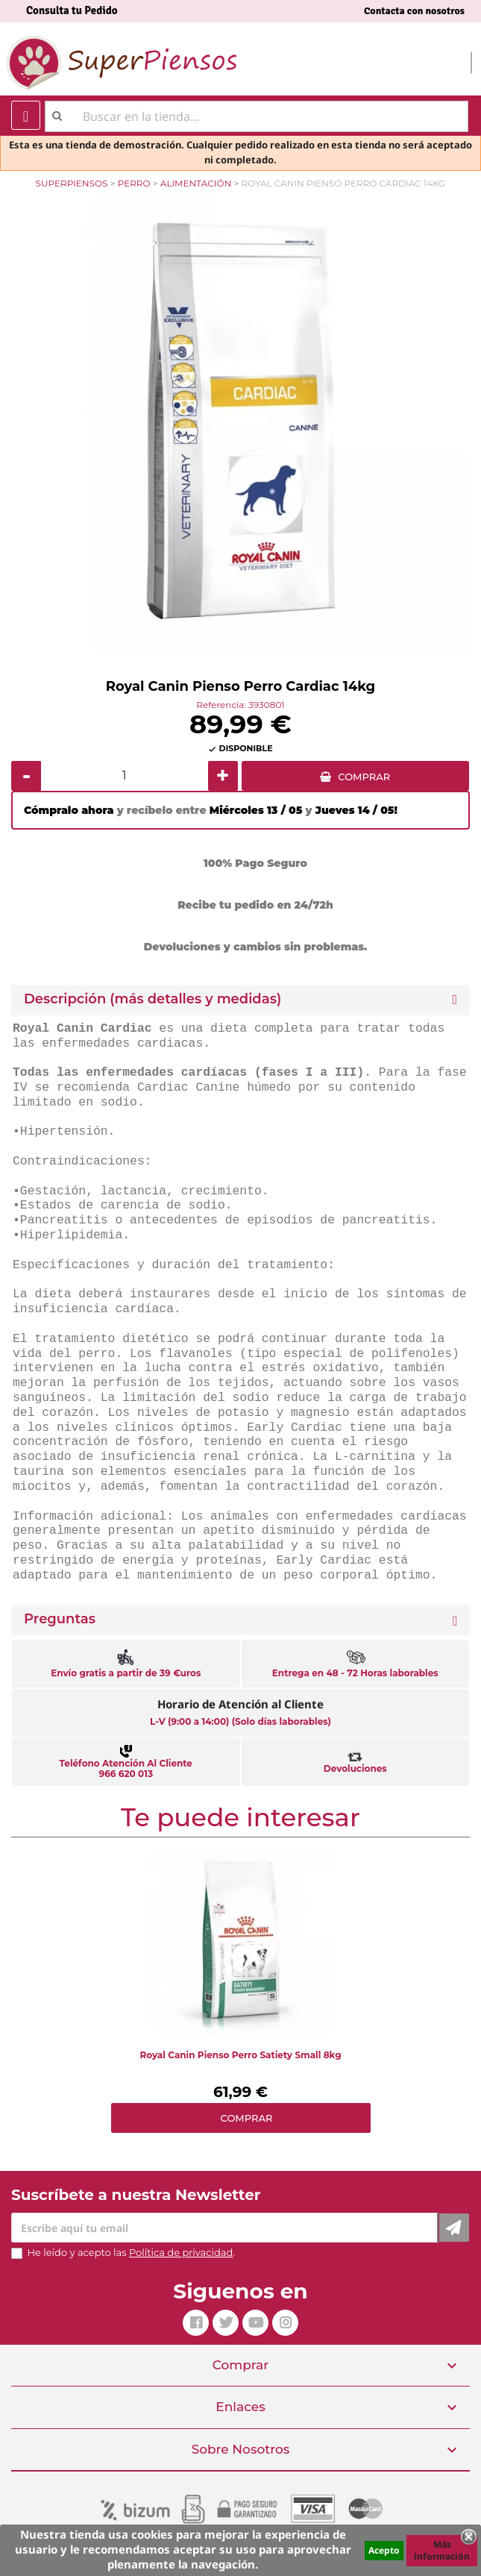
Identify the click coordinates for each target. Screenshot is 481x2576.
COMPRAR (364, 777)
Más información (442, 2550)
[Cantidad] (124, 776)
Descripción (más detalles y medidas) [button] (152, 999)
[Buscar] (256, 116)
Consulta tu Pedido (72, 10)
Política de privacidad (181, 2252)
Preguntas (59, 1619)
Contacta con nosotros (414, 10)
